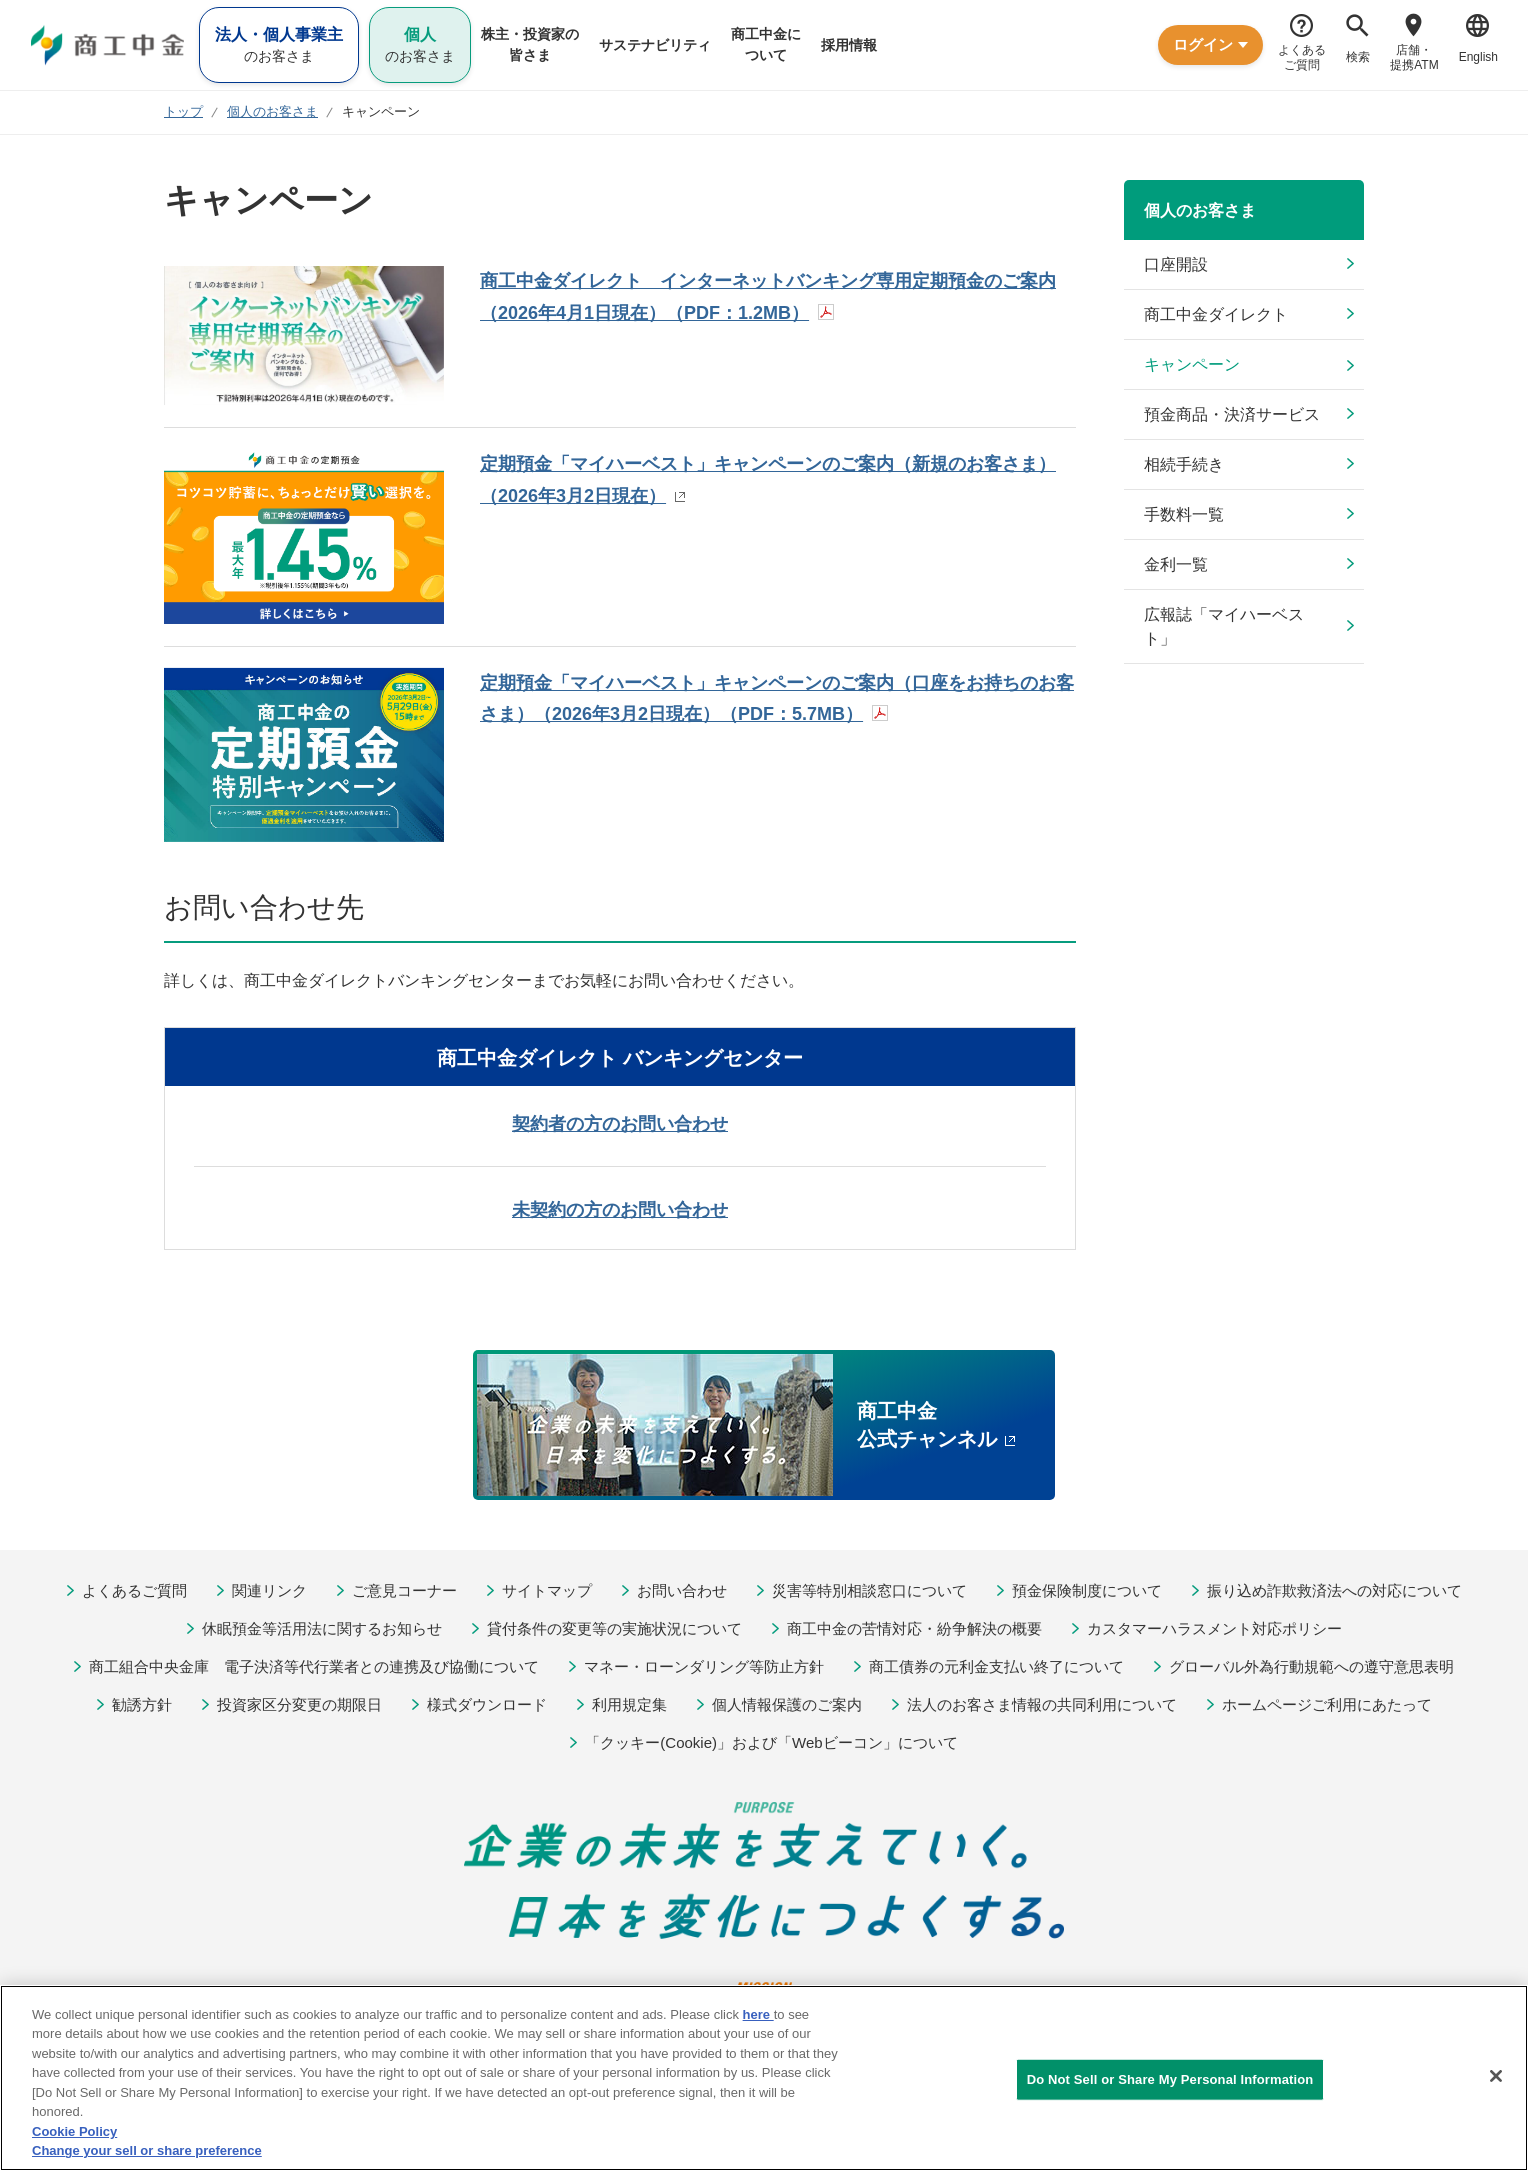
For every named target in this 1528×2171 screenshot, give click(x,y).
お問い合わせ (682, 1590)
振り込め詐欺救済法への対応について (1334, 1590)
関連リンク (269, 1590)
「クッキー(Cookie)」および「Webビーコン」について (771, 1742)
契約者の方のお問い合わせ (620, 1124)
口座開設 (1176, 264)
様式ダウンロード (487, 1704)
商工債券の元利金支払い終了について (996, 1666)
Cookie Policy (74, 2131)
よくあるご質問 (134, 1590)
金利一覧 (1176, 564)
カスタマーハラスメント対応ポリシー (1214, 1628)
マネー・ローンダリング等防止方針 (704, 1666)
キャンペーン (1192, 364)
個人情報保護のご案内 (787, 1704)
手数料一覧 (1184, 514)
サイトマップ (547, 1590)
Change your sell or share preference (147, 2150)
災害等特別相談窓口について (869, 1590)
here (758, 2014)
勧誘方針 (142, 1704)
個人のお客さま (1200, 210)
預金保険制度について (1087, 1590)
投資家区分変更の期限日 (299, 1704)
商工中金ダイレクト (1216, 314)
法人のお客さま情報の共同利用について (1042, 1704)
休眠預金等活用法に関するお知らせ (322, 1628)
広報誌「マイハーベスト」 (1224, 626)
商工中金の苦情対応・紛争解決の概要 (914, 1628)
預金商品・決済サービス (1232, 414)
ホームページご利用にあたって (1327, 1704)
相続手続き (1184, 464)
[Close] (1496, 2076)
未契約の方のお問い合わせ (620, 1210)
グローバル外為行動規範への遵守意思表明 (1311, 1666)
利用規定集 (629, 1704)
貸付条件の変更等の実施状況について (614, 1628)
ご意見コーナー (404, 1590)
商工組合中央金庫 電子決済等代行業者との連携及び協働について (314, 1666)
